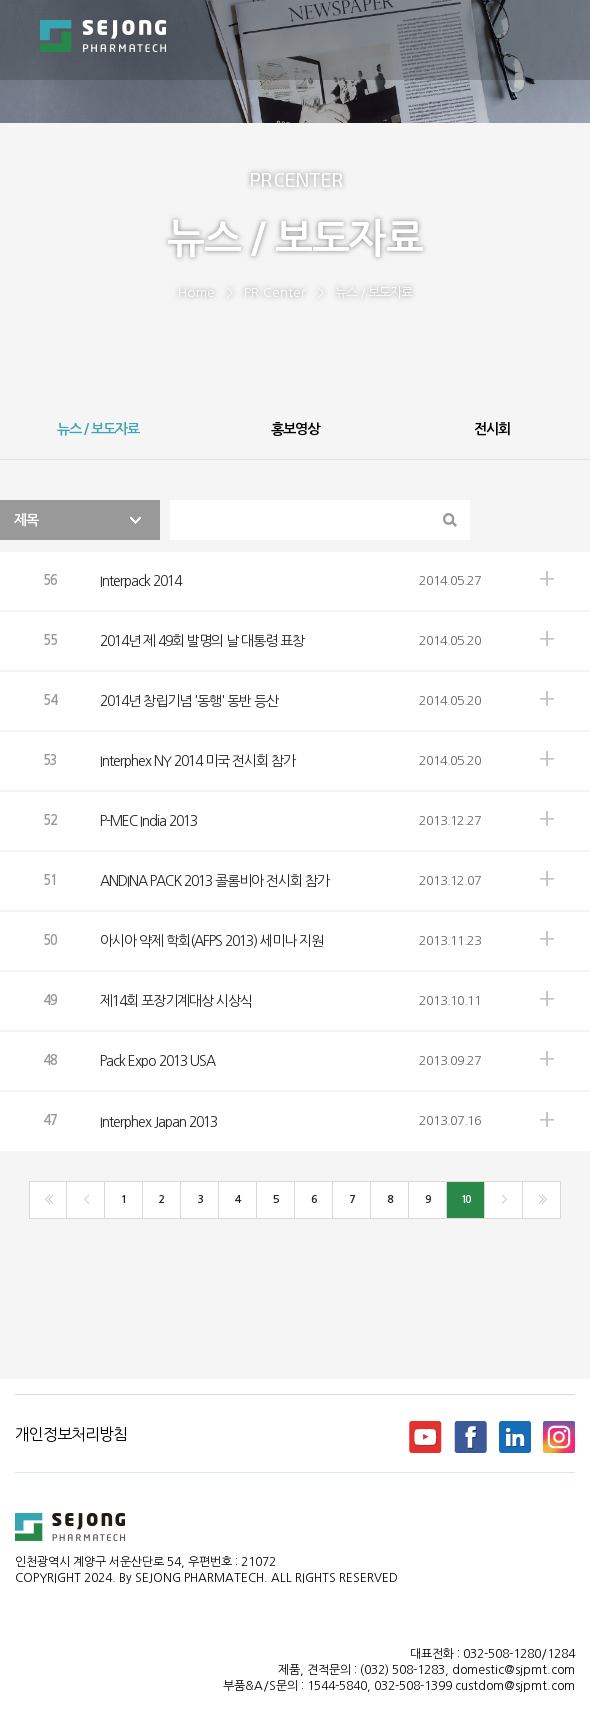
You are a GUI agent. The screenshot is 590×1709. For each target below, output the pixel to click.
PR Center (275, 292)
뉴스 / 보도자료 (373, 292)
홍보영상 (295, 429)
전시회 (492, 429)
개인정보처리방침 (71, 1434)
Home (196, 292)
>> (541, 1199)
